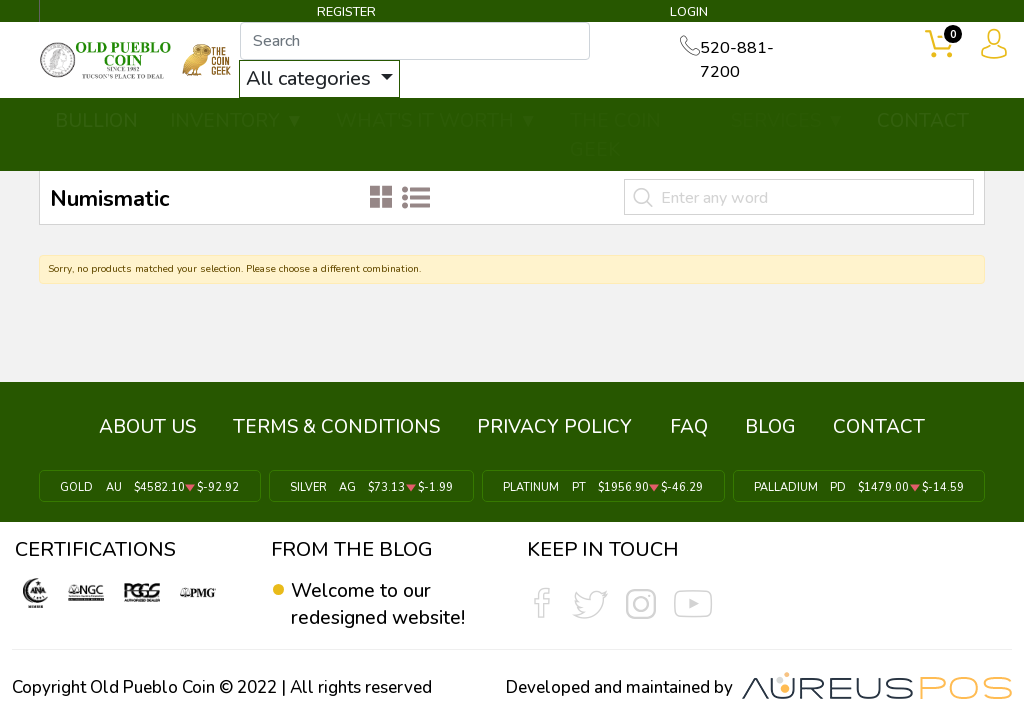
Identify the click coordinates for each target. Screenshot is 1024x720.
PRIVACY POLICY (557, 433)
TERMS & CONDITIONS (344, 433)
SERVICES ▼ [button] (788, 122)
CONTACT (923, 122)
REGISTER (347, 14)
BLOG (762, 433)
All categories (333, 79)
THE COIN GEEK (615, 136)
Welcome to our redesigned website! (380, 604)
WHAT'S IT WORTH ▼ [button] (437, 122)
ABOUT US (160, 433)
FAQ (686, 433)
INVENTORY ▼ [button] (237, 122)
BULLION (96, 122)
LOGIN (687, 14)
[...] (437, 42)
